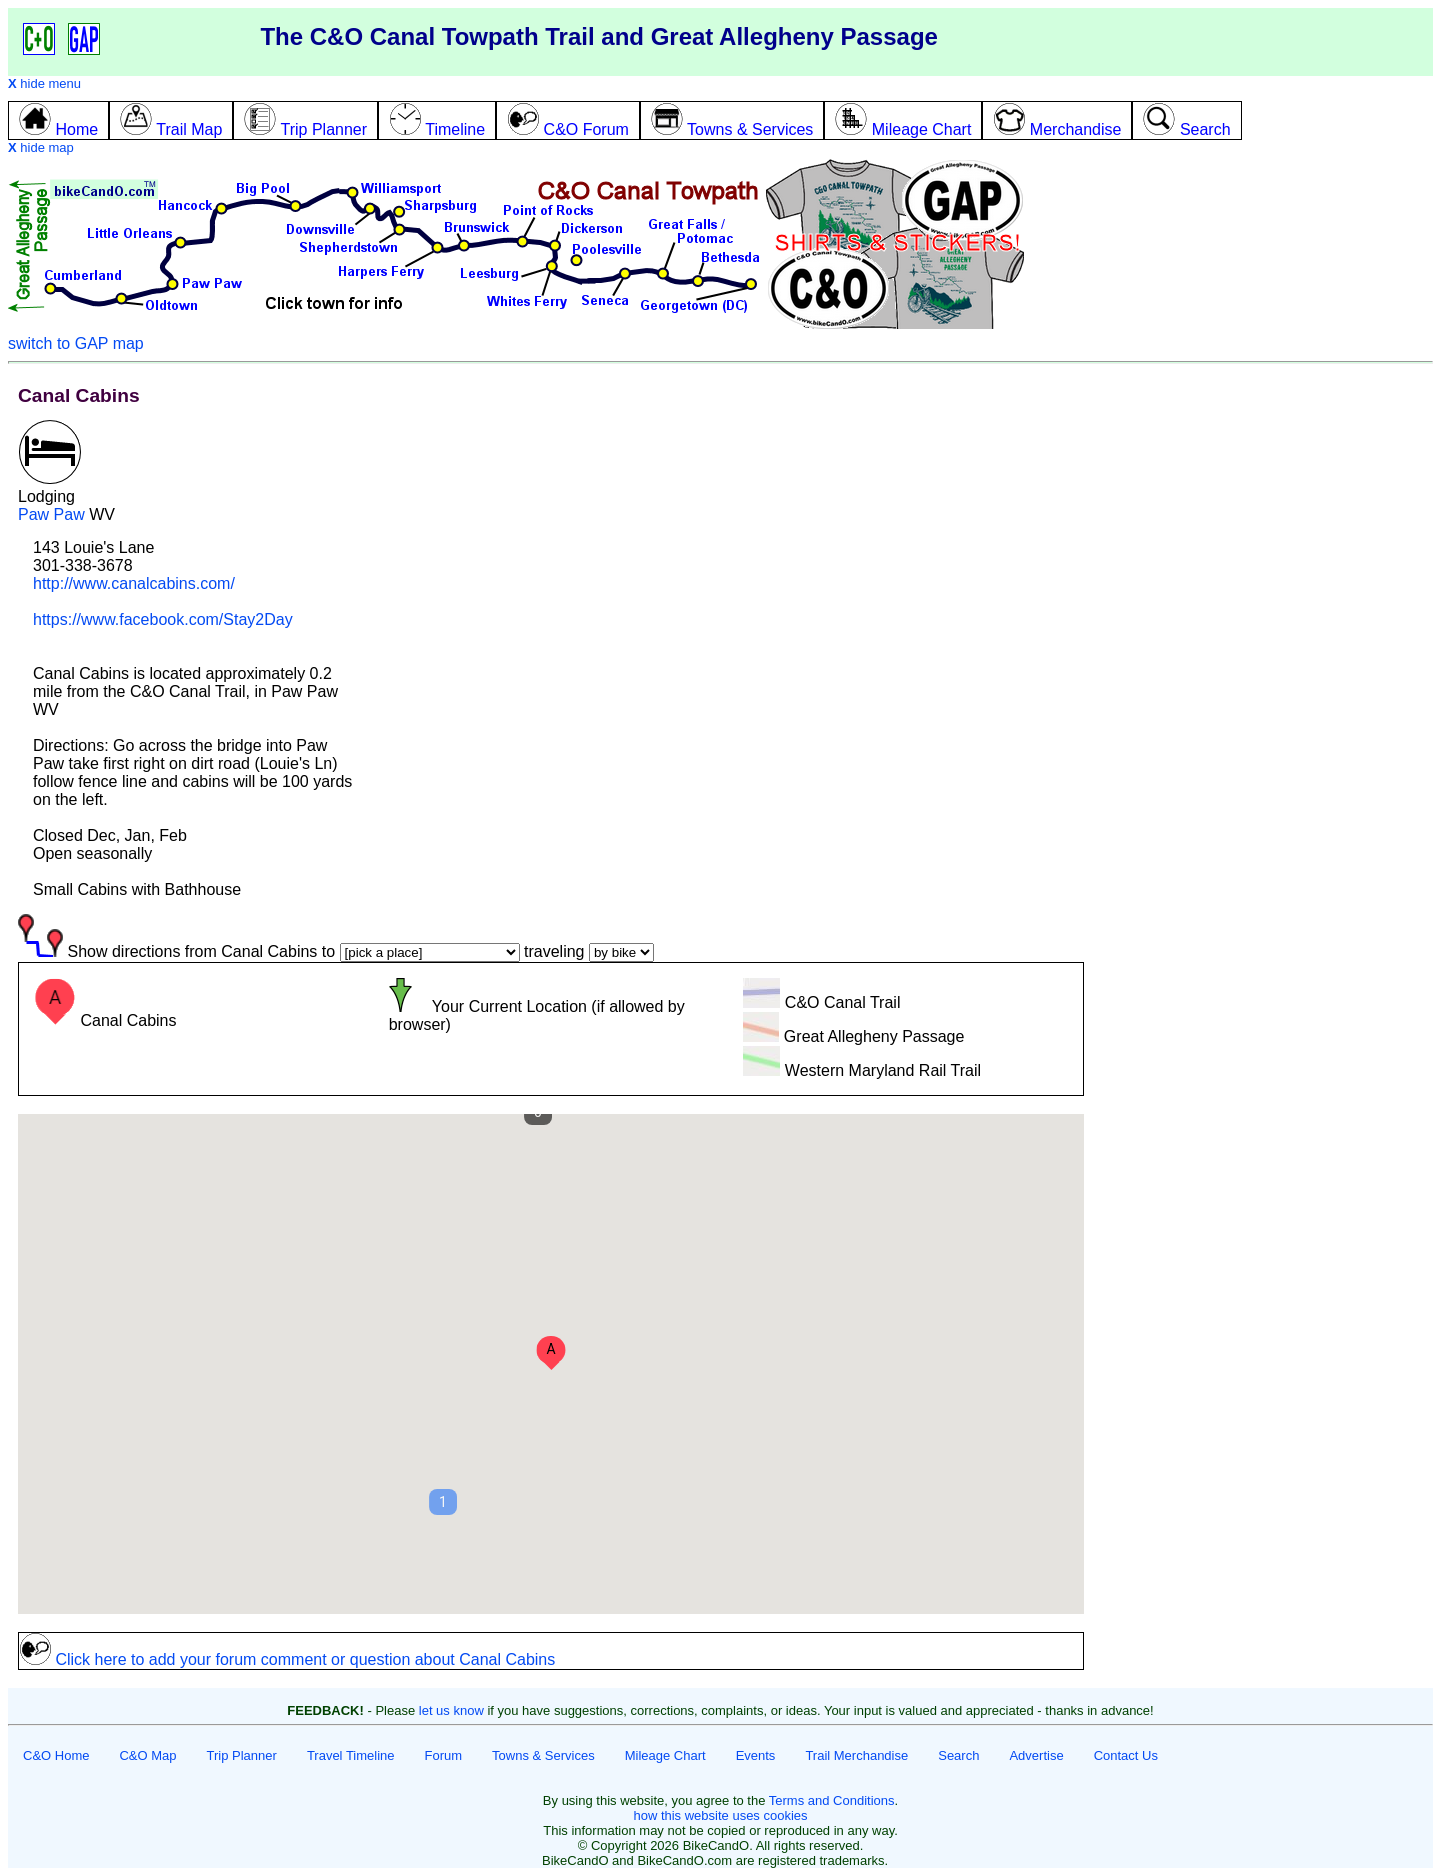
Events (756, 1755)
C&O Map (147, 1755)
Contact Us (1126, 1755)
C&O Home (56, 1755)
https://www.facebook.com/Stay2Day (163, 619)
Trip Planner (242, 1755)
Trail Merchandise (856, 1755)
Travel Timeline (351, 1755)
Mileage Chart (665, 1755)
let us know (451, 1710)
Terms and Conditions (832, 1800)
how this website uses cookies (720, 1815)
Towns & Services (543, 1755)
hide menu (44, 83)
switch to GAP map (76, 343)
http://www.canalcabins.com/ (134, 583)
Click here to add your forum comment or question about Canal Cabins (287, 1659)
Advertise (1036, 1755)
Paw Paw (51, 514)
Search (958, 1755)
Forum (444, 1755)
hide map (41, 147)
